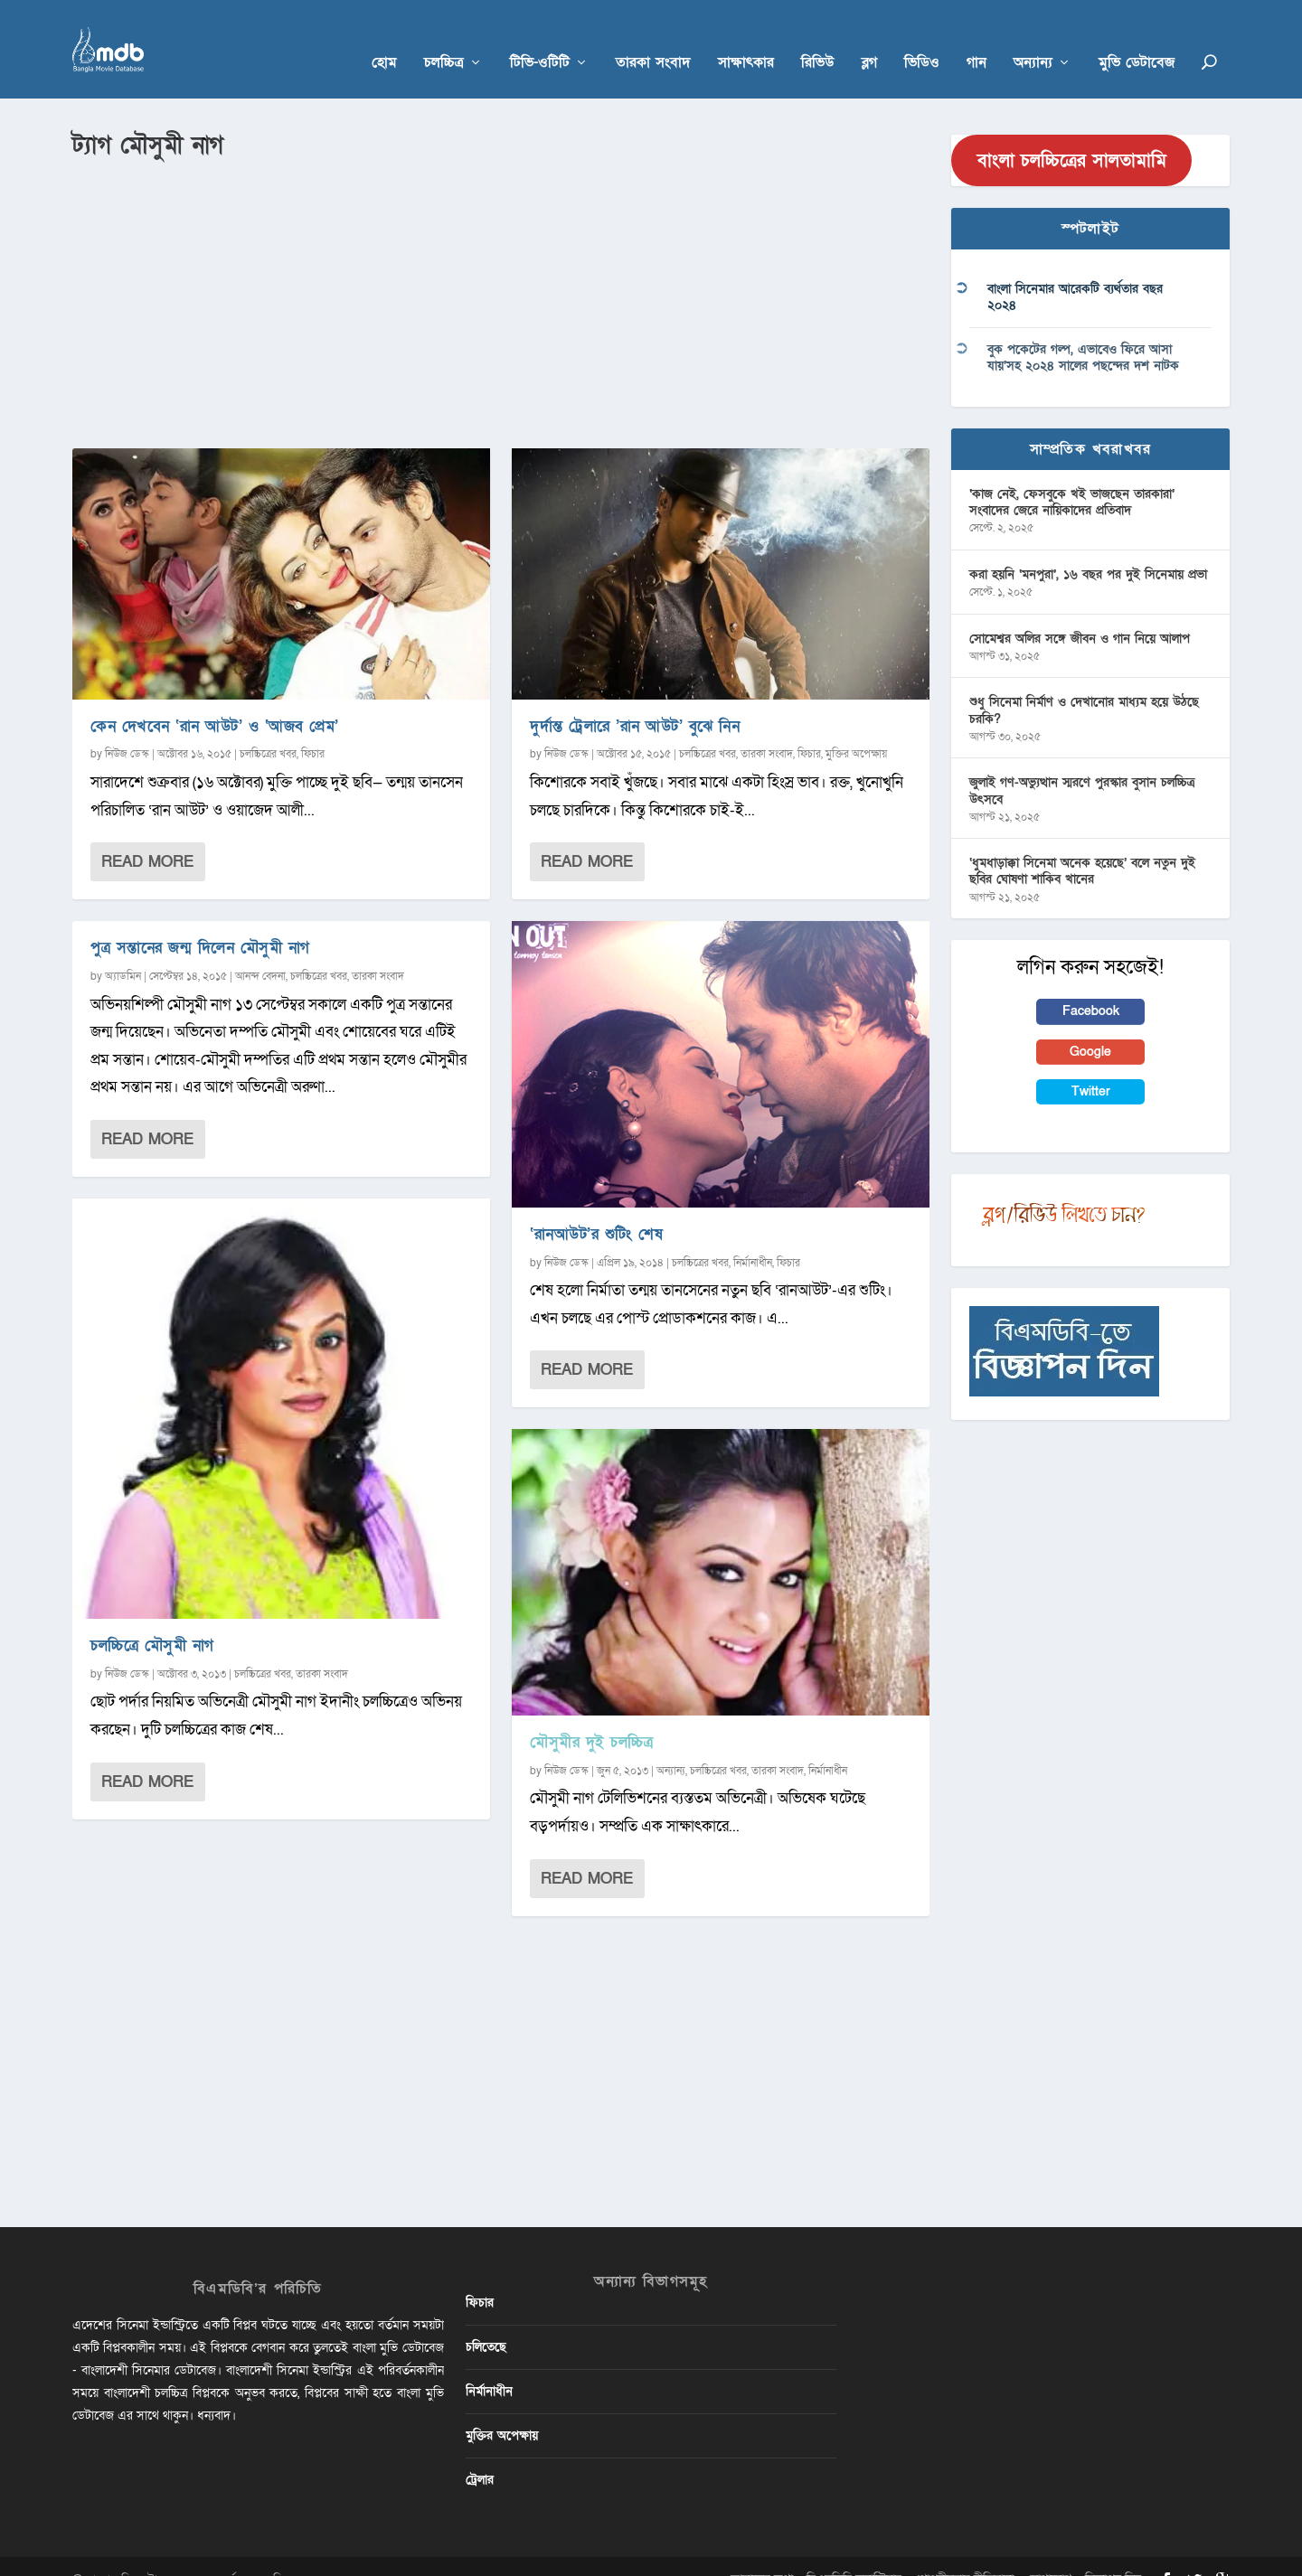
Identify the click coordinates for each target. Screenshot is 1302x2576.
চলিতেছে (486, 2319)
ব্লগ (869, 37)
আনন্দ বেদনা (260, 949)
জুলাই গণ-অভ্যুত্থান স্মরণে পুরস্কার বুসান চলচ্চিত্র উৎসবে (1081, 764)
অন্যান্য (1033, 37)
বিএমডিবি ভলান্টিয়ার (854, 2552)
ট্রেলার (480, 2453)
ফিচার (313, 727)
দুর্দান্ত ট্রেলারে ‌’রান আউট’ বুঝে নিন (635, 699)
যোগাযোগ (1049, 2552)
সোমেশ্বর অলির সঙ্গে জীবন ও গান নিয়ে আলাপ (1079, 611)
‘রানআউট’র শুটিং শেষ (596, 1207)
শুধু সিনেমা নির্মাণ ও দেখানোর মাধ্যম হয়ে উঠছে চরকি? (1084, 683)
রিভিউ (818, 37)
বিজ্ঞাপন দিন (1113, 2552)
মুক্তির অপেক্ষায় (856, 727)
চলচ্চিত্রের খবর (268, 727)
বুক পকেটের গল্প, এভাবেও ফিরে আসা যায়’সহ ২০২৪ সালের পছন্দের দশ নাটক (1083, 331)
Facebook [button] (1090, 984)
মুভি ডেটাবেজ (1137, 37)
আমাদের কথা (762, 2552)
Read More (147, 835)
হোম (384, 37)
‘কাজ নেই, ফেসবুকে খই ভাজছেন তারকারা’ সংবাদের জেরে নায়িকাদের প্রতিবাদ (1072, 475)
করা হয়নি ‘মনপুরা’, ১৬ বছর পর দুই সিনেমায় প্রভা (1088, 547)
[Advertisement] (500, 272)
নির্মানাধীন (752, 1235)
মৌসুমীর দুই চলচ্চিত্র (591, 1716)
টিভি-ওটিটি (540, 37)
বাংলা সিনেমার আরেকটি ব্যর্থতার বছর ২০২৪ (1075, 270)
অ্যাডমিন (123, 949)
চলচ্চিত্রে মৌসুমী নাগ (152, 1619)
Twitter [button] (1090, 1064)
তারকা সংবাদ (653, 37)
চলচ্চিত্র (444, 37)
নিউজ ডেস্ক (127, 727)
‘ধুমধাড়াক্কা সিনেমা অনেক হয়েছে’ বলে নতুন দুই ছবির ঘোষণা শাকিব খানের (1082, 844)
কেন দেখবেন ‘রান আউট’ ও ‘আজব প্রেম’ (214, 699)
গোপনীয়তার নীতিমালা (964, 2552)
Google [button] (1090, 1024)
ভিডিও (921, 37)
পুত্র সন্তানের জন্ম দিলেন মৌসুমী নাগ (200, 921)
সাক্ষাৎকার (746, 37)
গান (976, 37)
